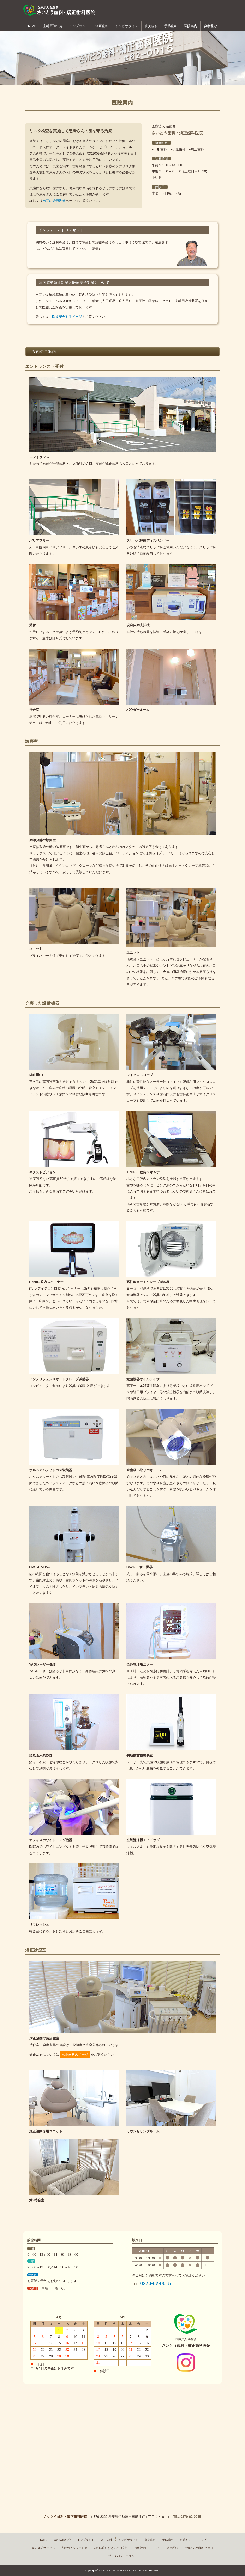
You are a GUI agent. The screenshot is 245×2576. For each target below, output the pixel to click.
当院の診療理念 (54, 200)
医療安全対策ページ (67, 316)
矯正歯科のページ (75, 2054)
